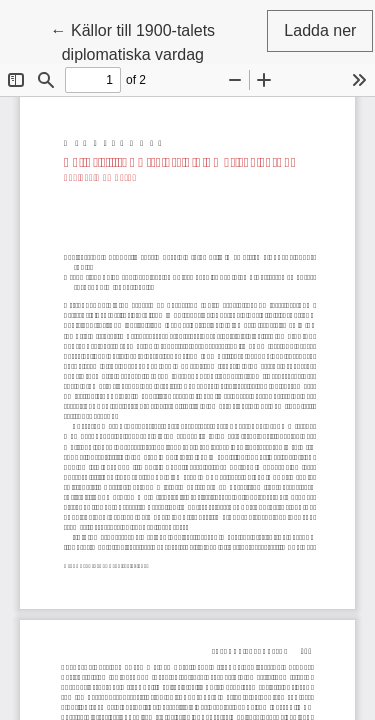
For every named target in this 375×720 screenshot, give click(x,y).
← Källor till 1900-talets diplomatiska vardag (158, 40)
